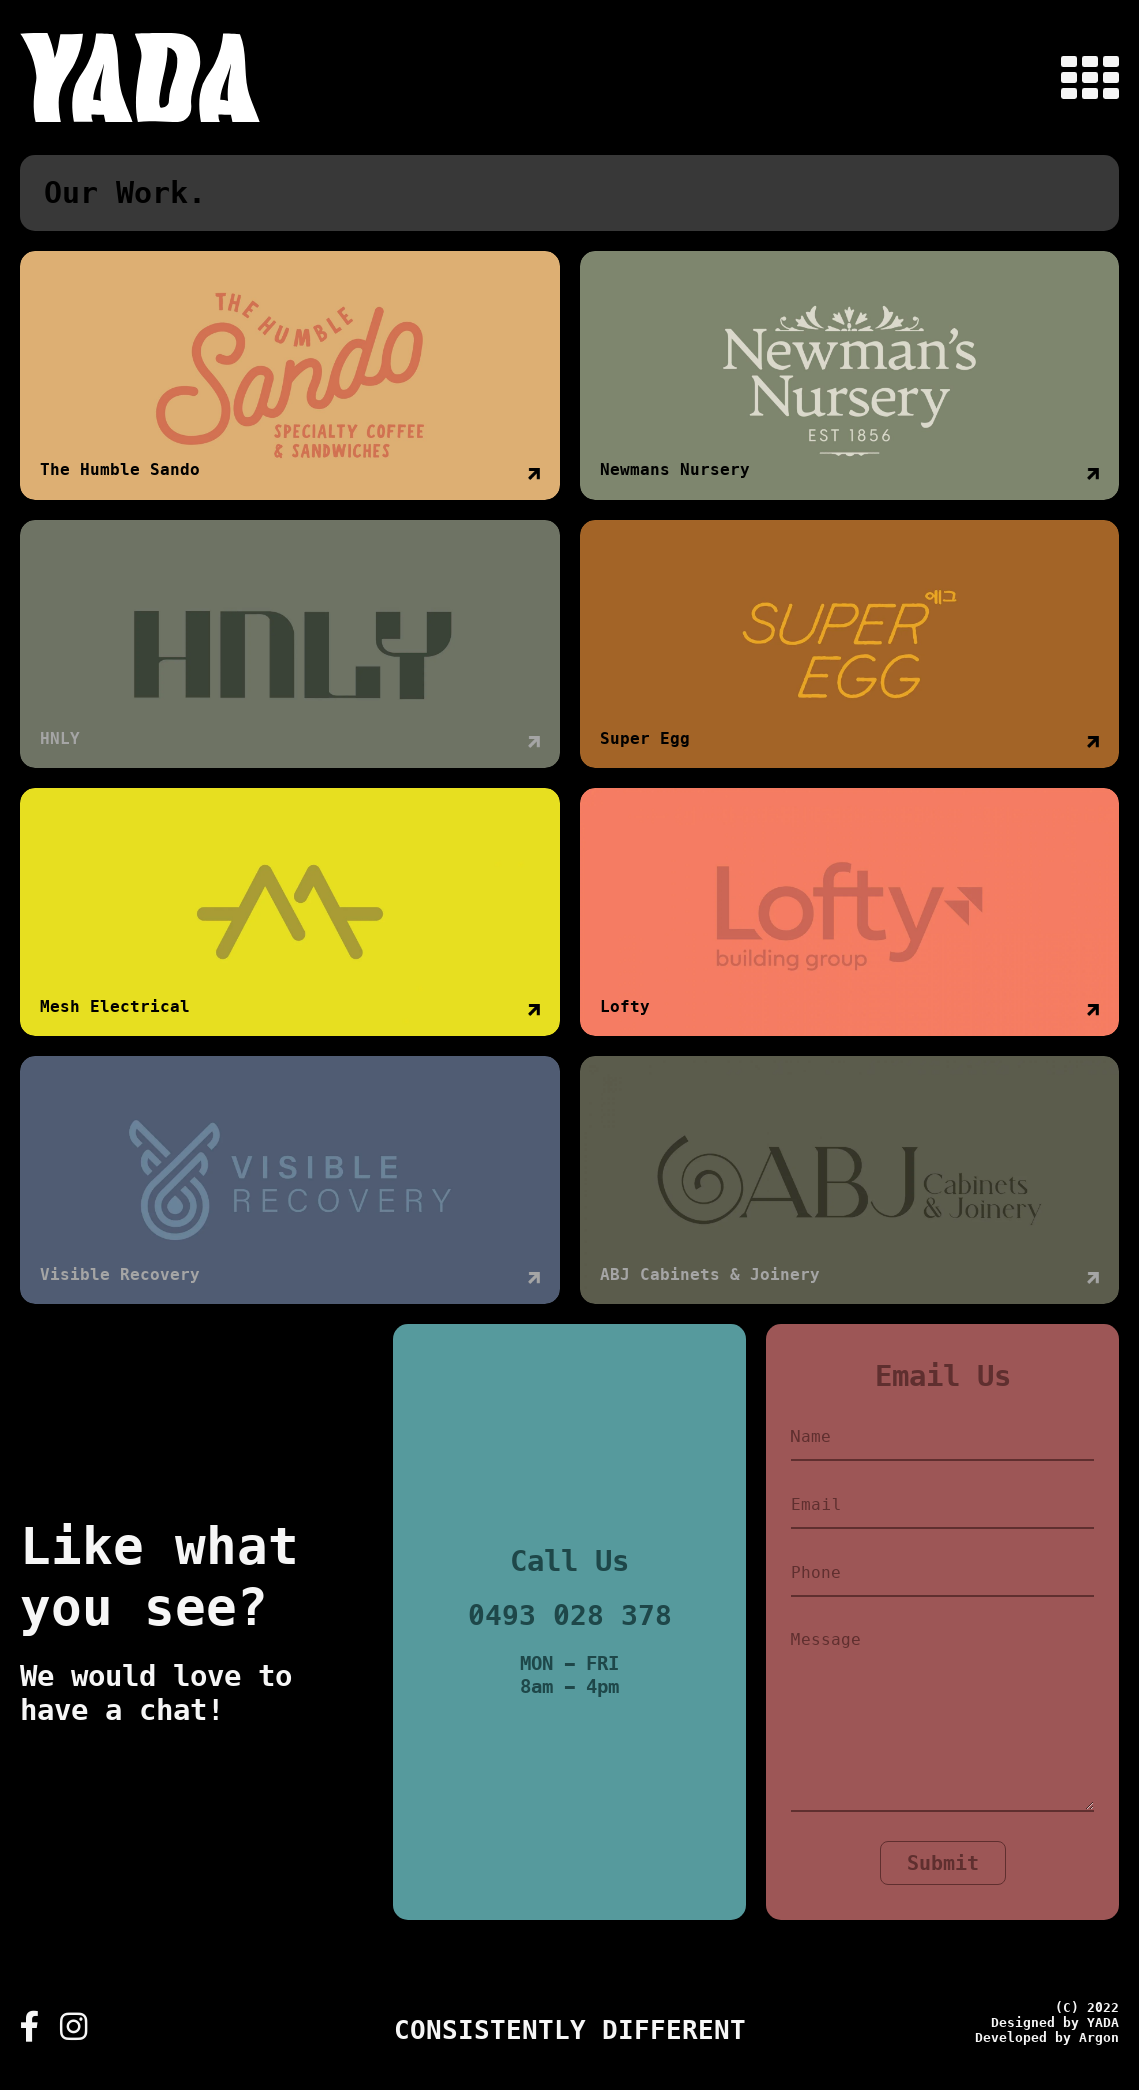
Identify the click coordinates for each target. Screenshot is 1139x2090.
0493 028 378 (570, 1615)
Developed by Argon (1047, 2037)
